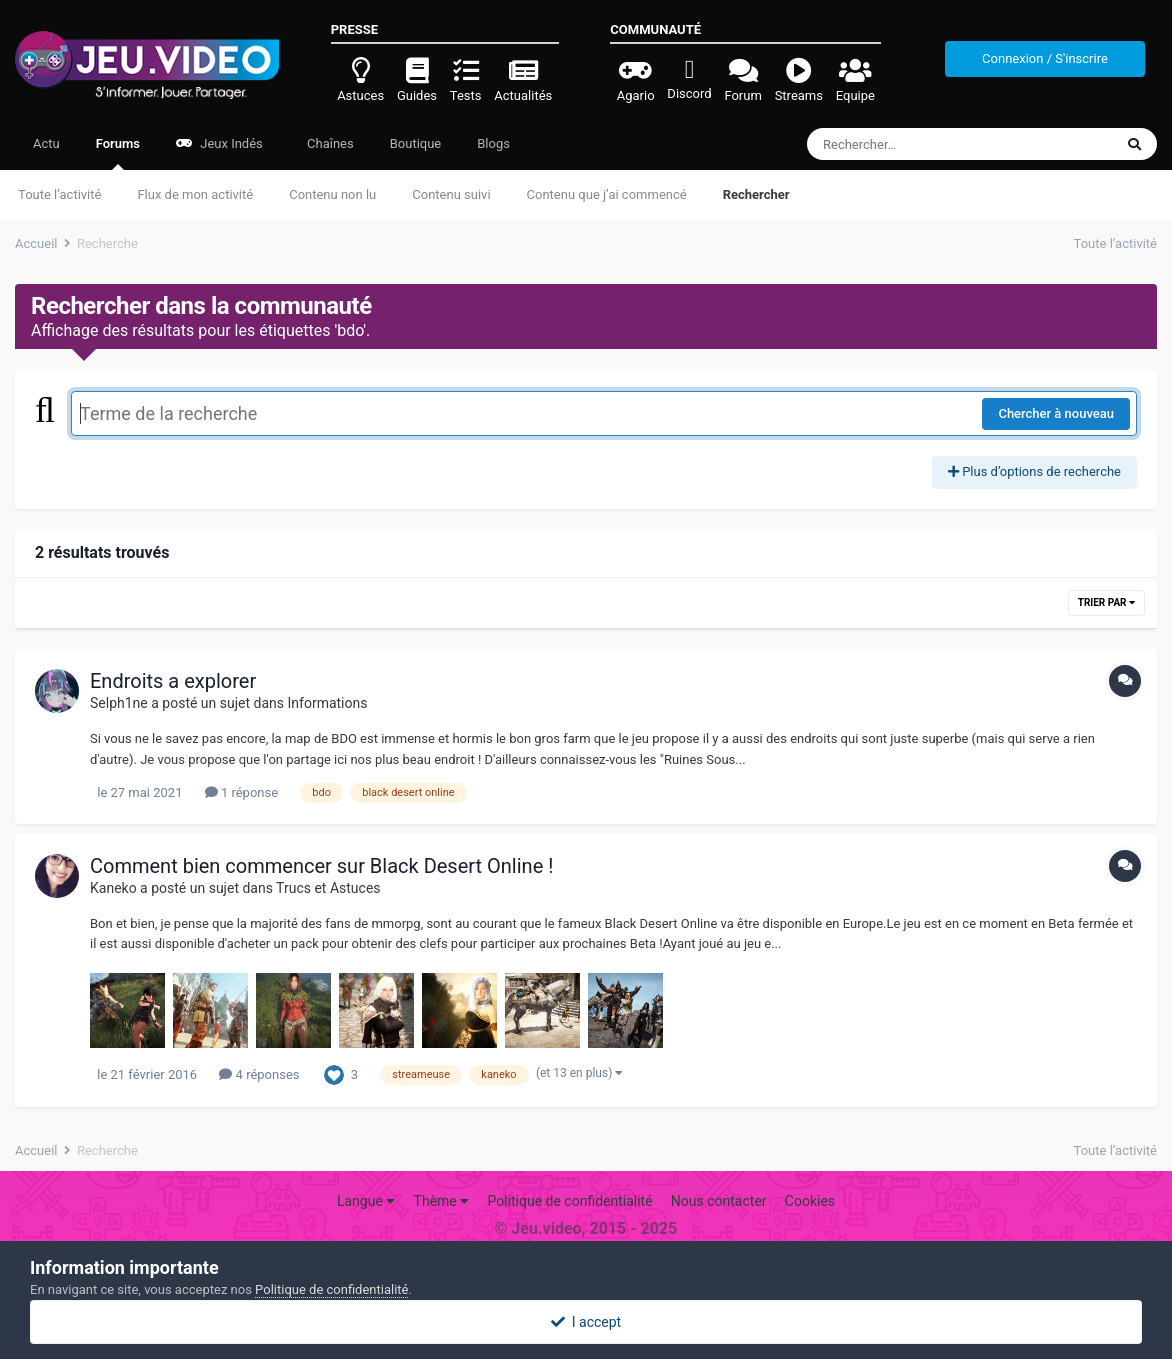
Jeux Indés (219, 143)
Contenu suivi (451, 194)
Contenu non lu (332, 194)
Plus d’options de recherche (1034, 471)
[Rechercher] (905, 144)
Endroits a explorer (173, 681)
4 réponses (259, 1074)
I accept (586, 1322)
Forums (118, 153)
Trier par (1106, 602)
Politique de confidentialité (569, 1201)
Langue (366, 1201)
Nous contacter (719, 1201)
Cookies (810, 1201)
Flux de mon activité (195, 194)
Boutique (416, 143)
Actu (46, 143)
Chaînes (329, 143)
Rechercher (756, 194)
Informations (328, 703)
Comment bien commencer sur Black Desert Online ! (321, 866)
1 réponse (241, 792)
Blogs (493, 143)
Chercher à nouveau (1056, 413)
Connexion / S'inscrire (1045, 58)
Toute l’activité (59, 194)
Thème (442, 1201)
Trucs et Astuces (328, 888)
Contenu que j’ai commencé (607, 194)
